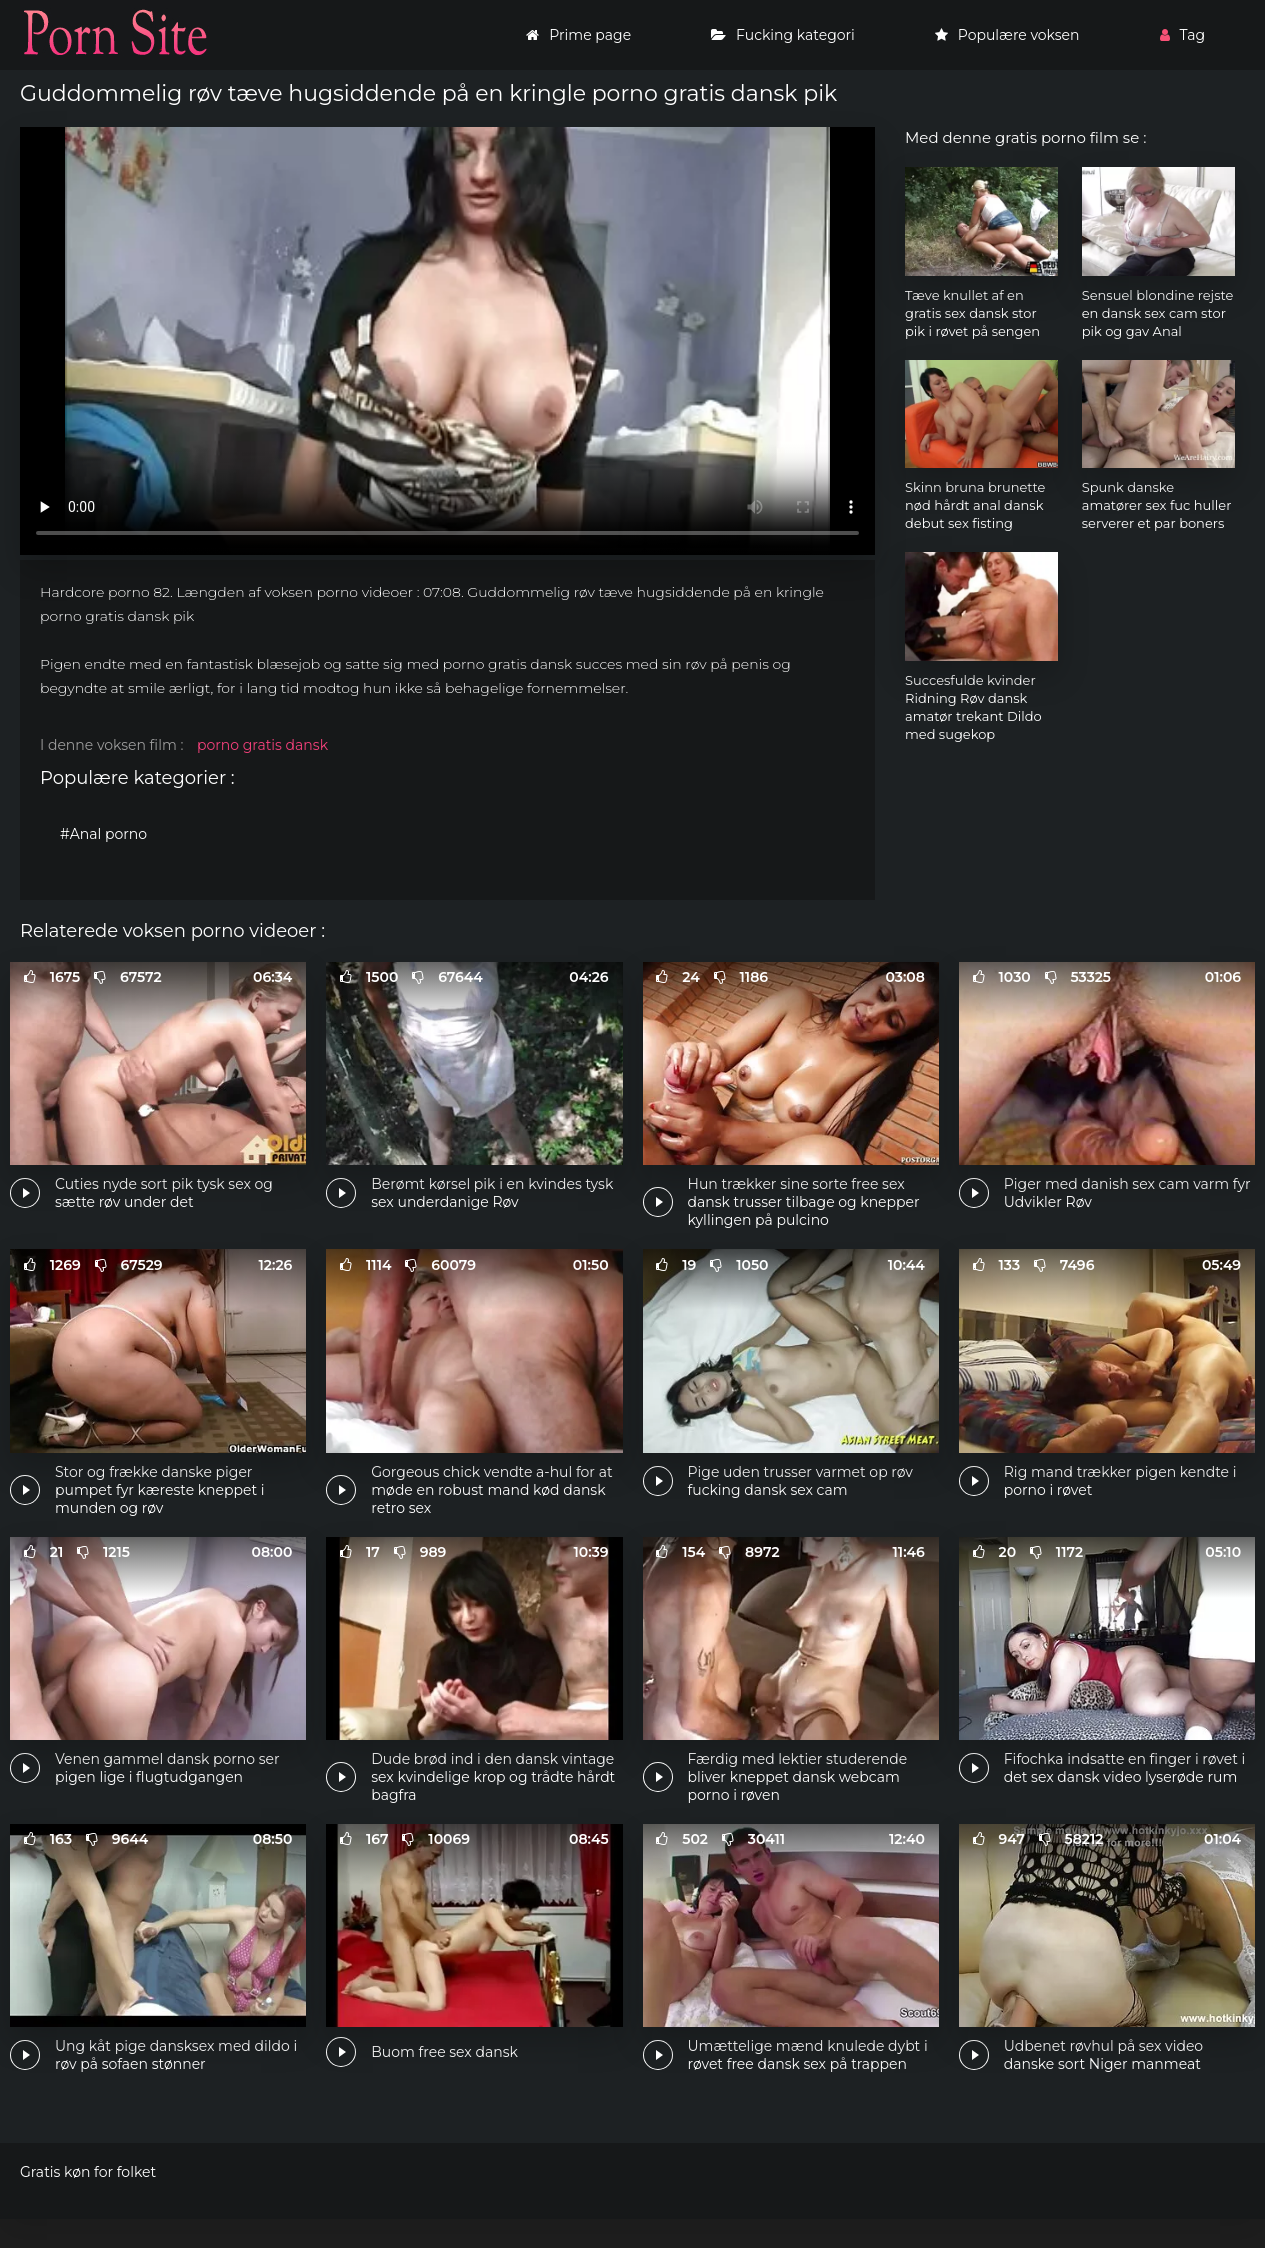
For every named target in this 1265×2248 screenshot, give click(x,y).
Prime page (578, 35)
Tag (1182, 35)
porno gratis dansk (262, 745)
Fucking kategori (783, 35)
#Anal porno (103, 834)
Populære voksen (1007, 35)
